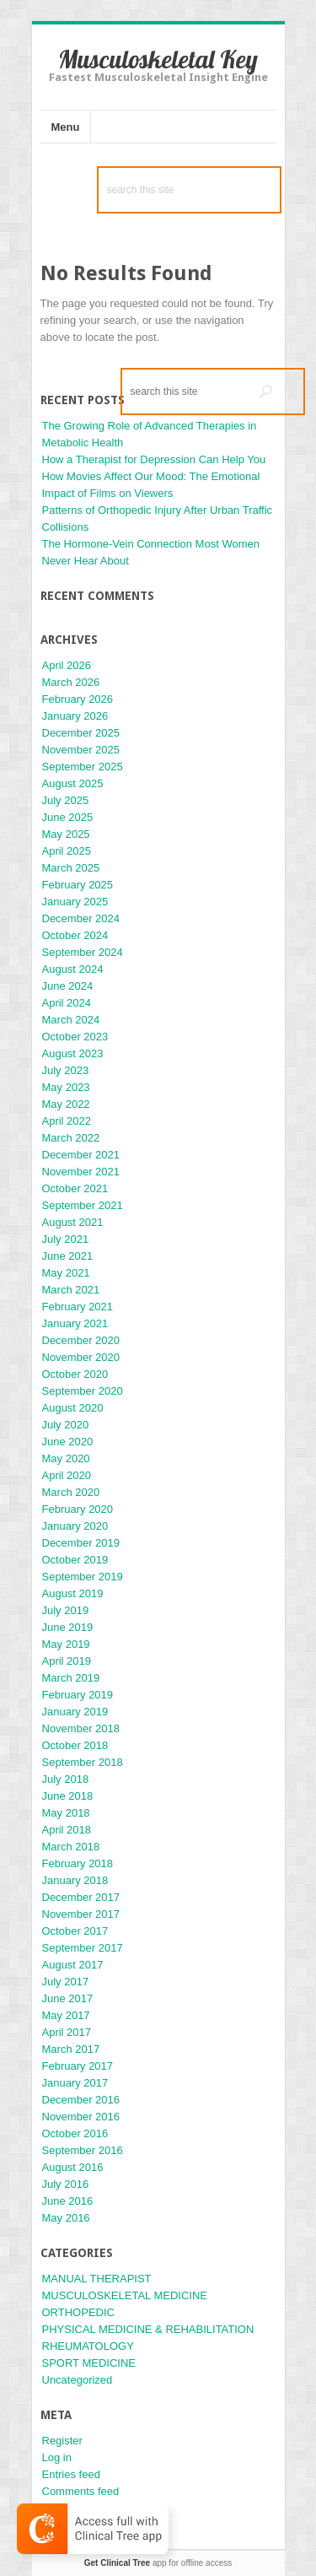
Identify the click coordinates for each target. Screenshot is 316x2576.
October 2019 (75, 1559)
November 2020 (81, 1357)
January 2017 (75, 2082)
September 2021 (82, 1205)
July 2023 (65, 1070)
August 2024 (73, 969)
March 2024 (71, 1019)
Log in (57, 2457)
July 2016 (65, 2184)
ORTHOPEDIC (78, 2312)
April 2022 (67, 1121)
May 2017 (66, 2015)
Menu (65, 127)
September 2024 (82, 952)
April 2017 (67, 2032)
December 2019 (81, 1542)
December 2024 (81, 918)
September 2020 (82, 1391)
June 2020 (68, 1441)
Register (62, 2440)
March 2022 (71, 1137)
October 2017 (75, 1931)
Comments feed (81, 2491)
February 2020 (78, 1509)
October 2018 (75, 1745)
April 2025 (67, 851)
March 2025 (71, 867)
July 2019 (65, 1610)
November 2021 (81, 1171)
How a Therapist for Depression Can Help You (154, 459)
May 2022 (66, 1104)
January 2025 (75, 901)
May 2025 (66, 834)
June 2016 (68, 2201)
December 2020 (81, 1340)
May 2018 (66, 1812)
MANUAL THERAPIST (97, 2278)
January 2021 (75, 1323)
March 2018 (71, 1846)
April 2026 (67, 665)
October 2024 (75, 935)
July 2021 (65, 1239)
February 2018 (78, 1863)
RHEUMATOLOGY (88, 2346)
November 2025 (81, 749)
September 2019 (82, 1576)
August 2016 (73, 2167)
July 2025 (65, 800)
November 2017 (81, 1914)
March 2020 (71, 1492)
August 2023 (73, 1053)
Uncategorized (77, 2379)
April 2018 (67, 1829)
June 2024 (68, 986)
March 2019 (71, 1677)
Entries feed (71, 2474)
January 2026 (75, 716)
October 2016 (75, 2133)
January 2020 (75, 1526)
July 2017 (65, 1981)
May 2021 (66, 1272)
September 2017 (82, 1947)
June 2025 (68, 817)
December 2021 (81, 1154)
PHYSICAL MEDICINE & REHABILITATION (148, 2329)
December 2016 (81, 2099)
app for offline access (158, 2563)
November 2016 (81, 2116)
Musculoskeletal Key (158, 59)
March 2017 (71, 2049)
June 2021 (68, 1256)
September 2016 (82, 2150)
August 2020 (73, 1407)
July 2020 (65, 1424)
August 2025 (73, 783)
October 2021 (75, 1188)
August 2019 (73, 1593)
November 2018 (81, 1728)
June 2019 (68, 1627)
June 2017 (68, 1998)
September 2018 (82, 1762)
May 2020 (66, 1458)
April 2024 (67, 1002)
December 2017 (81, 1897)
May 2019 (66, 1644)
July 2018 (65, 1779)
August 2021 (73, 1222)
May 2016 (66, 2217)
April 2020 (67, 1475)
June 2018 (68, 1796)
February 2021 (78, 1306)
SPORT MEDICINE (89, 2363)
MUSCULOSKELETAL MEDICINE (125, 2295)
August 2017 (73, 1964)
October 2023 (75, 1036)
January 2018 (75, 1880)
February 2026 (78, 699)
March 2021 (71, 1289)
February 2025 (78, 884)
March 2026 (71, 682)
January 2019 (75, 1711)
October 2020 (75, 1374)
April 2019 (67, 1661)
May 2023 (66, 1087)
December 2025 (81, 732)
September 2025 (82, 766)
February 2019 (78, 1694)
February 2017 (78, 2066)
